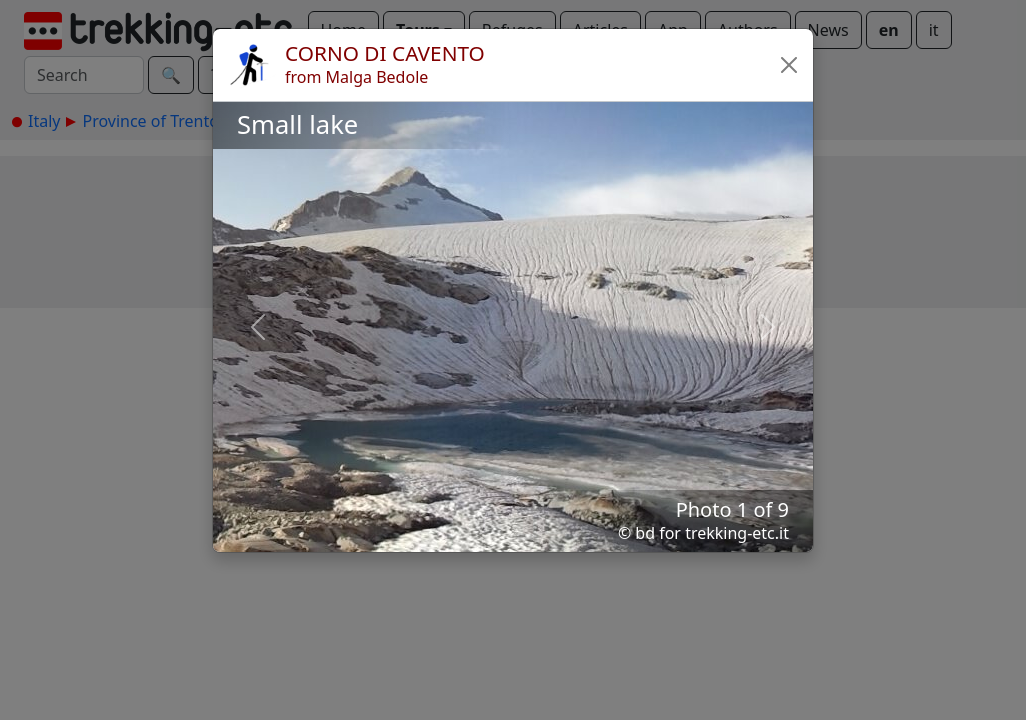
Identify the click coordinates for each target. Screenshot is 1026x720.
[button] (789, 65)
